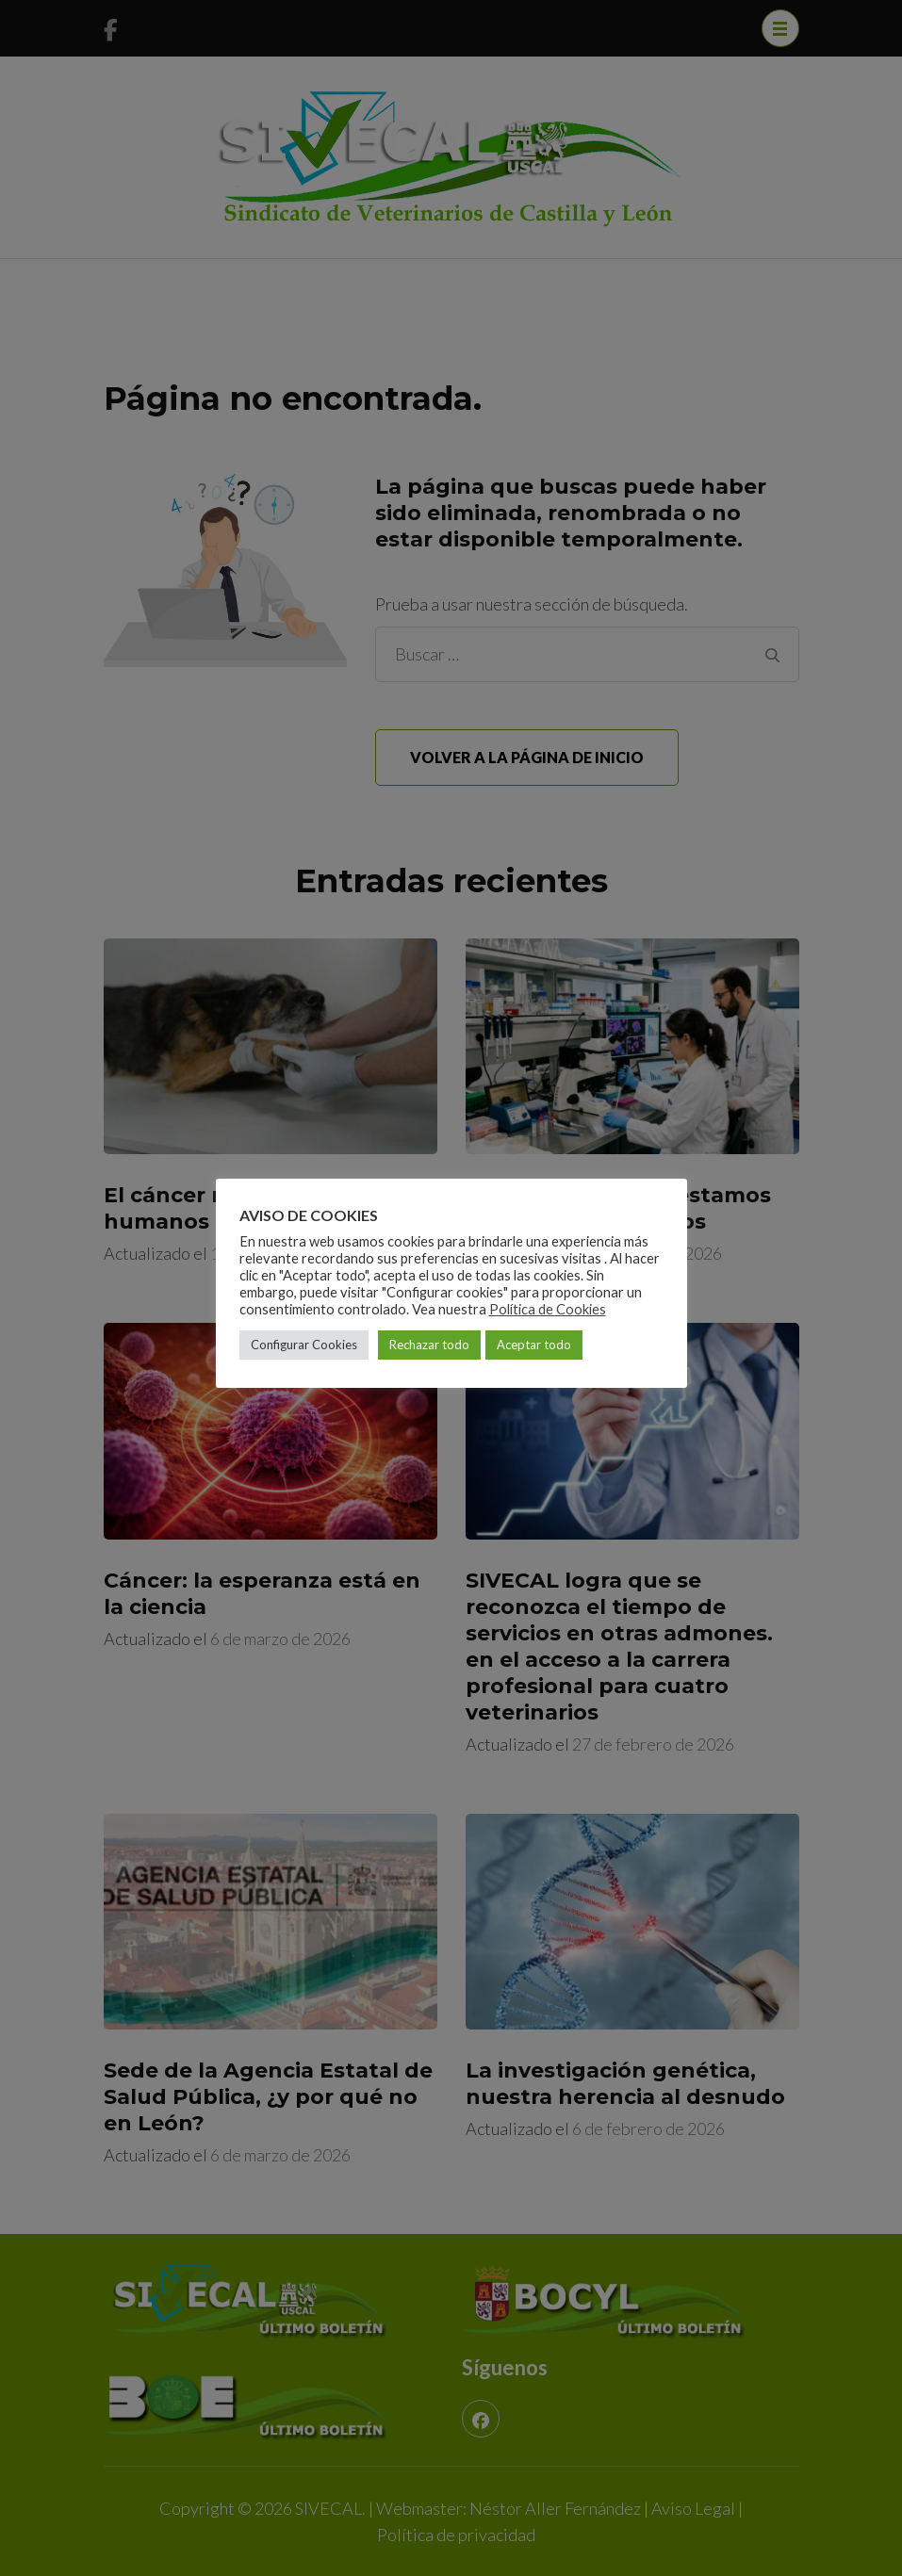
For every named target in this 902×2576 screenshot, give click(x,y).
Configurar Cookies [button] (304, 1344)
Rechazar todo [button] (429, 1344)
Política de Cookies (547, 1309)
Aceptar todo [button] (534, 1344)
